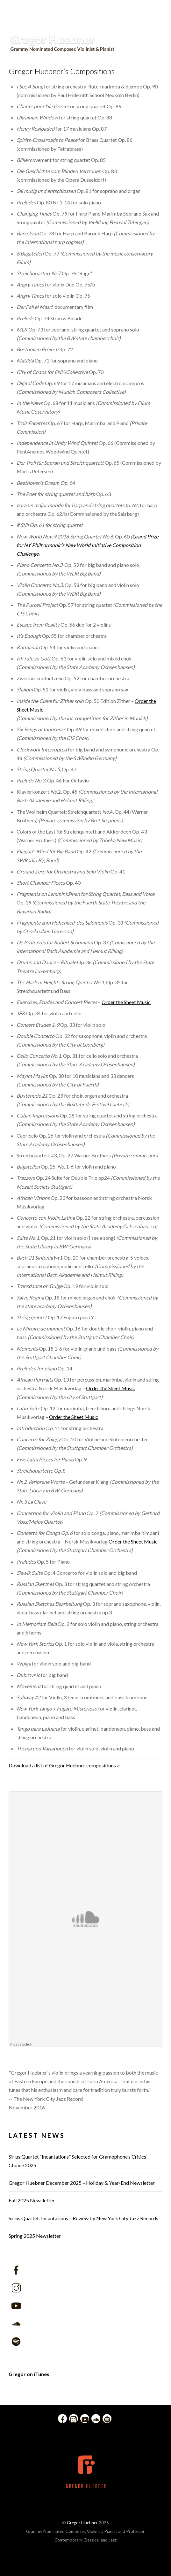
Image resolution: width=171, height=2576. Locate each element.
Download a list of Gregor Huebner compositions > (64, 1765)
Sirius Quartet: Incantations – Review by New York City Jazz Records (83, 2218)
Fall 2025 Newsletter (32, 2200)
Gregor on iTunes (29, 2374)
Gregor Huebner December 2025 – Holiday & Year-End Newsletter (82, 2183)
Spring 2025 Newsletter (35, 2236)
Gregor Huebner (82, 2522)
